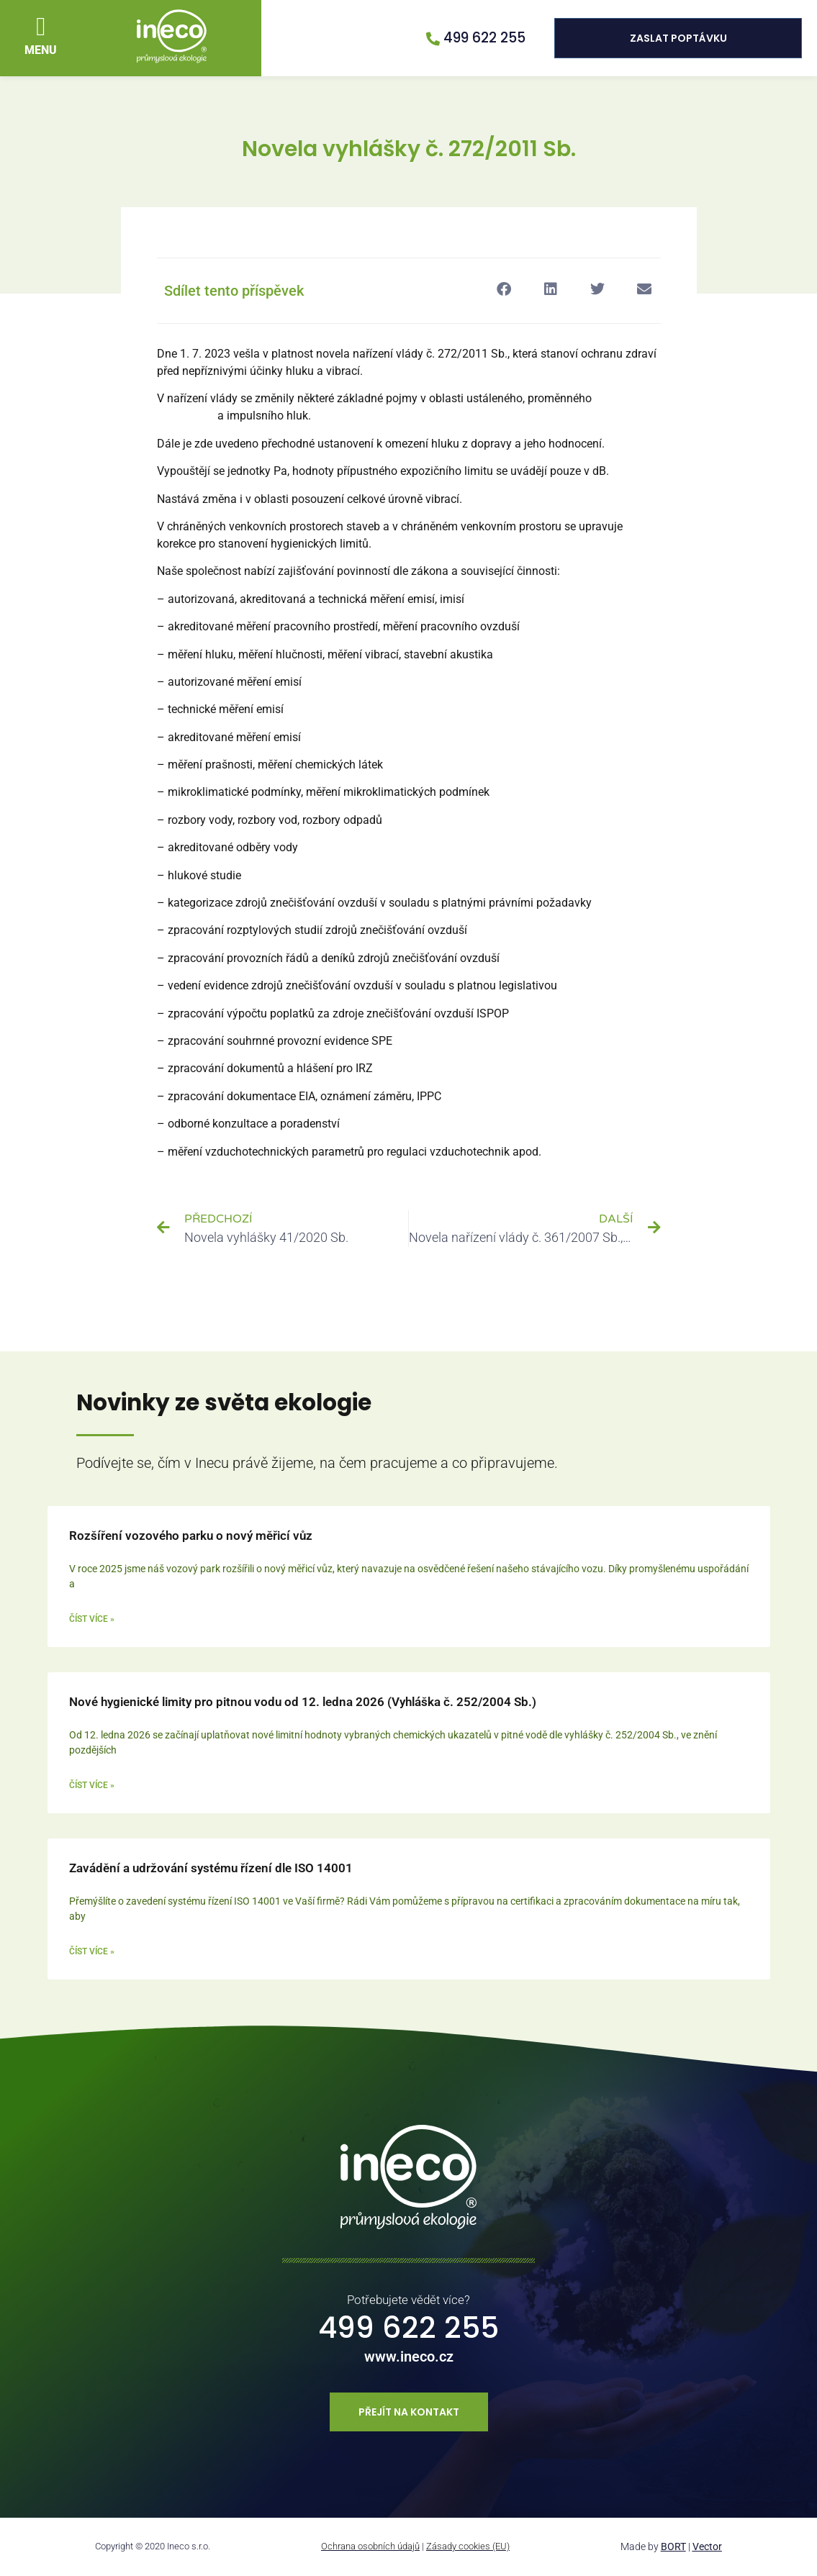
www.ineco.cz (408, 2356)
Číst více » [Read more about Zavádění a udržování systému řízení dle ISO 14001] (91, 1951)
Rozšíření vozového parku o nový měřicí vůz (190, 1535)
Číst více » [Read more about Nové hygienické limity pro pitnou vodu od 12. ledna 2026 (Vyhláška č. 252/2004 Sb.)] (91, 1785)
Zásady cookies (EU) (468, 2546)
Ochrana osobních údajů (370, 2546)
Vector (707, 2546)
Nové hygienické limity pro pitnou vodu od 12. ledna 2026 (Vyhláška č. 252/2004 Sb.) (302, 1702)
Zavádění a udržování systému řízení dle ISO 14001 (211, 1868)
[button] (41, 26)
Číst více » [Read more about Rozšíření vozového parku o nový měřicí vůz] (91, 1619)
